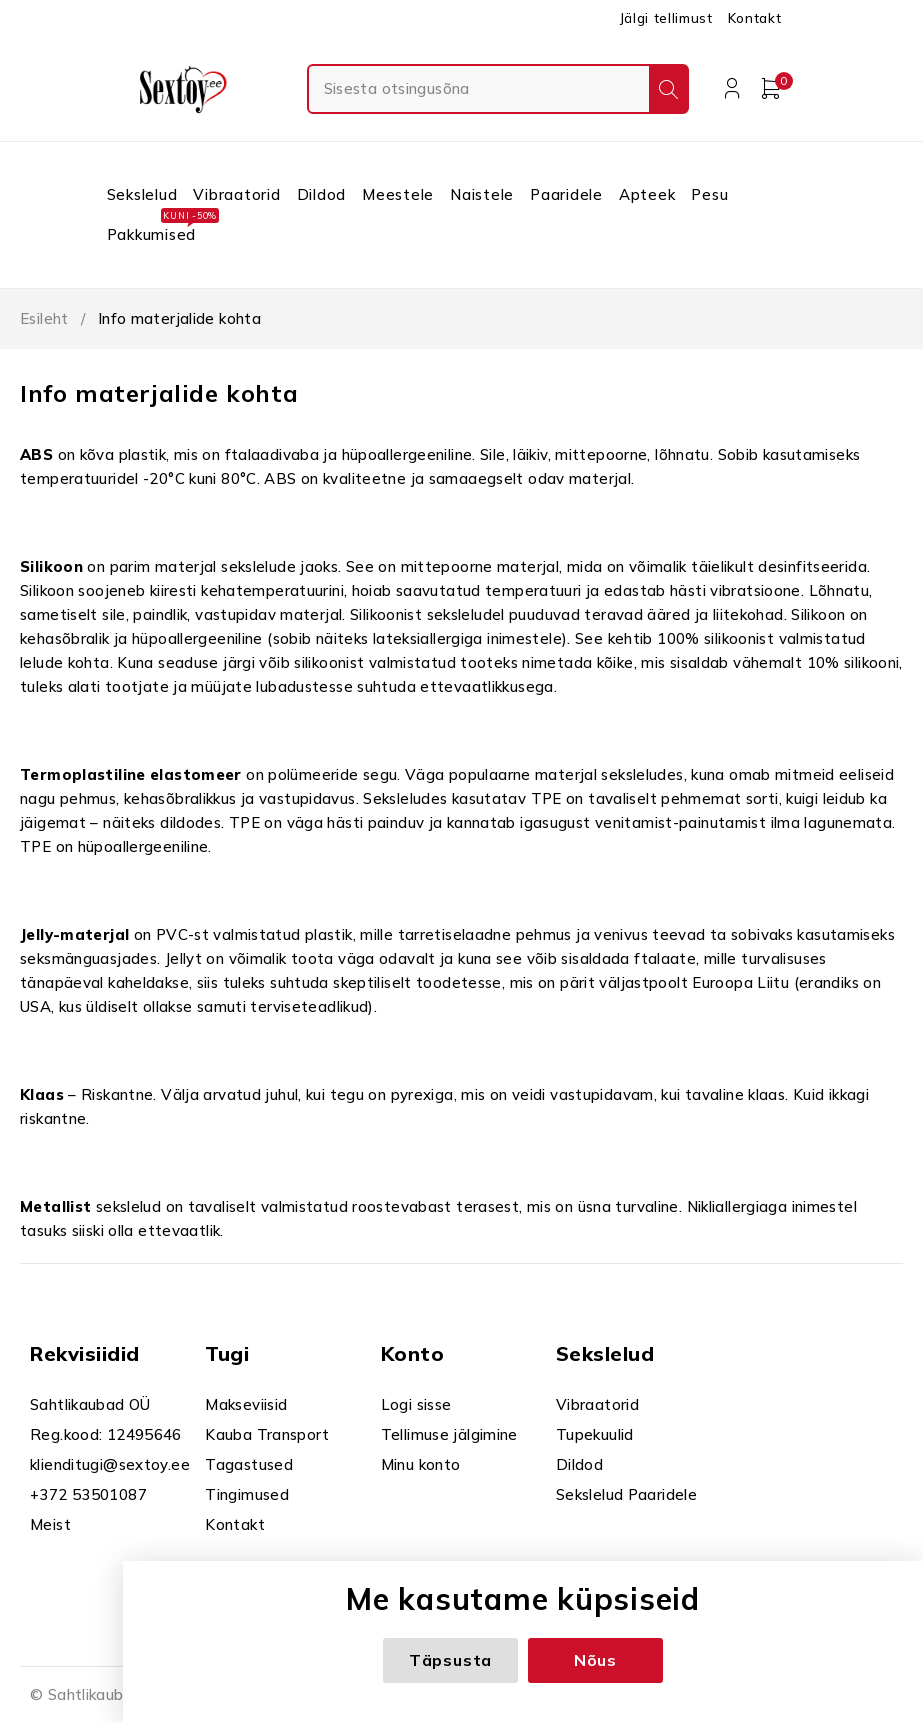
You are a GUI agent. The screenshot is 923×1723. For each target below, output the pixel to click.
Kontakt (755, 18)
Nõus (595, 1660)
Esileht (44, 318)
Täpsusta (450, 1660)
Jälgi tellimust (666, 18)
